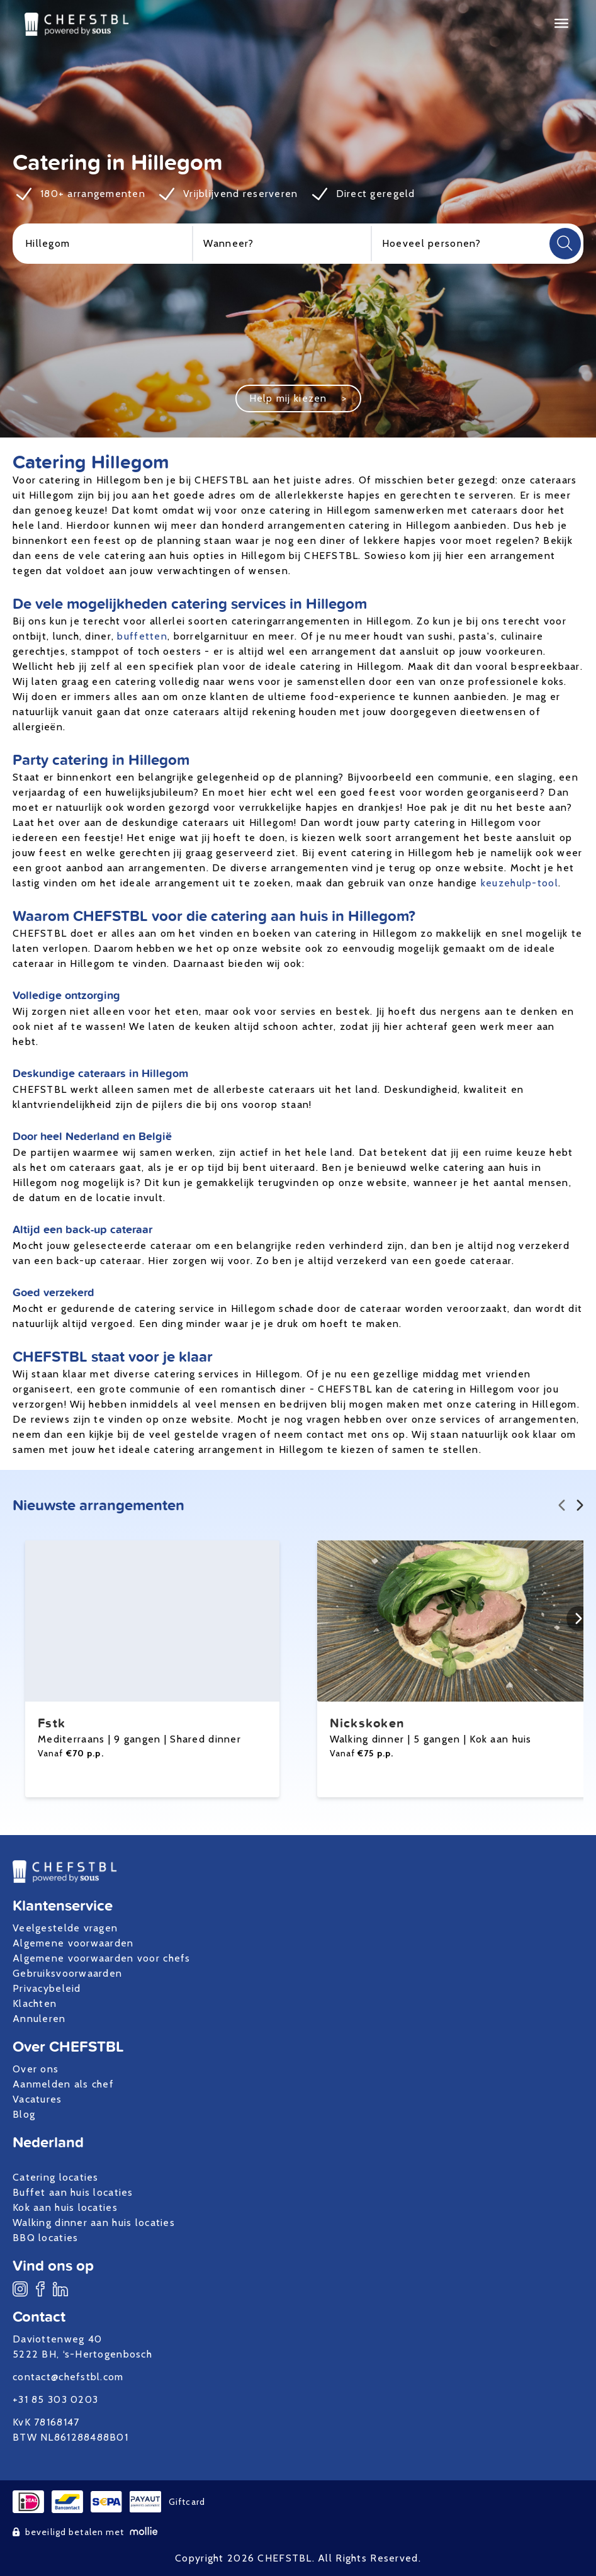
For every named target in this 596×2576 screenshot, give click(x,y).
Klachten (35, 2003)
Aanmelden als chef (63, 2084)
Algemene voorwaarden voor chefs (102, 1958)
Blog (24, 2114)
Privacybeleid (47, 1988)
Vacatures (37, 2099)
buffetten (142, 636)
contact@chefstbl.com (68, 2377)
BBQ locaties (45, 2238)
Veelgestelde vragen (65, 1928)
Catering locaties (56, 2177)
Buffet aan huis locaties (73, 2192)
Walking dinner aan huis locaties (94, 2223)
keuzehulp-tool (519, 883)
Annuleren (39, 2019)
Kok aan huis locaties (65, 2207)
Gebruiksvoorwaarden (67, 1973)
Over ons (36, 2069)
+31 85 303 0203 (55, 2399)
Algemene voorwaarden (73, 1943)
